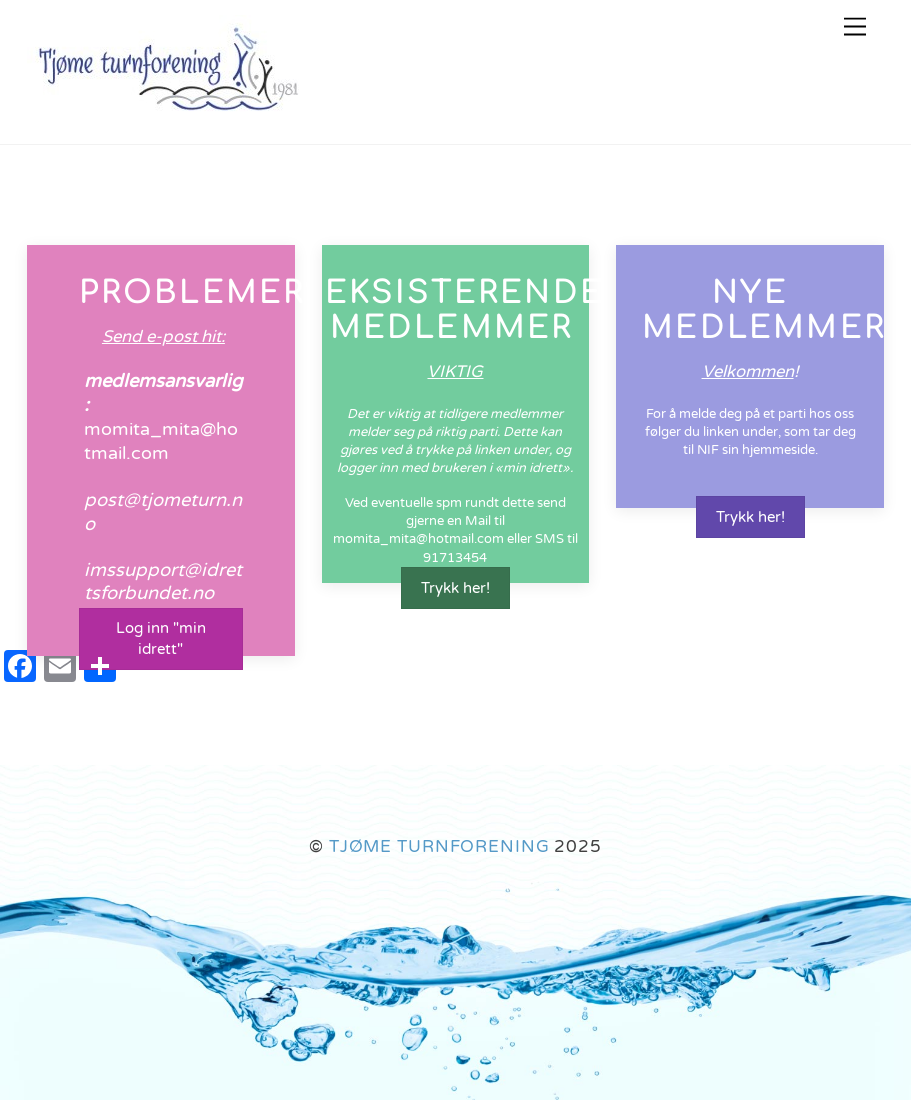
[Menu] (855, 27)
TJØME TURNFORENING (439, 846)
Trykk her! (455, 588)
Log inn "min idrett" (161, 638)
